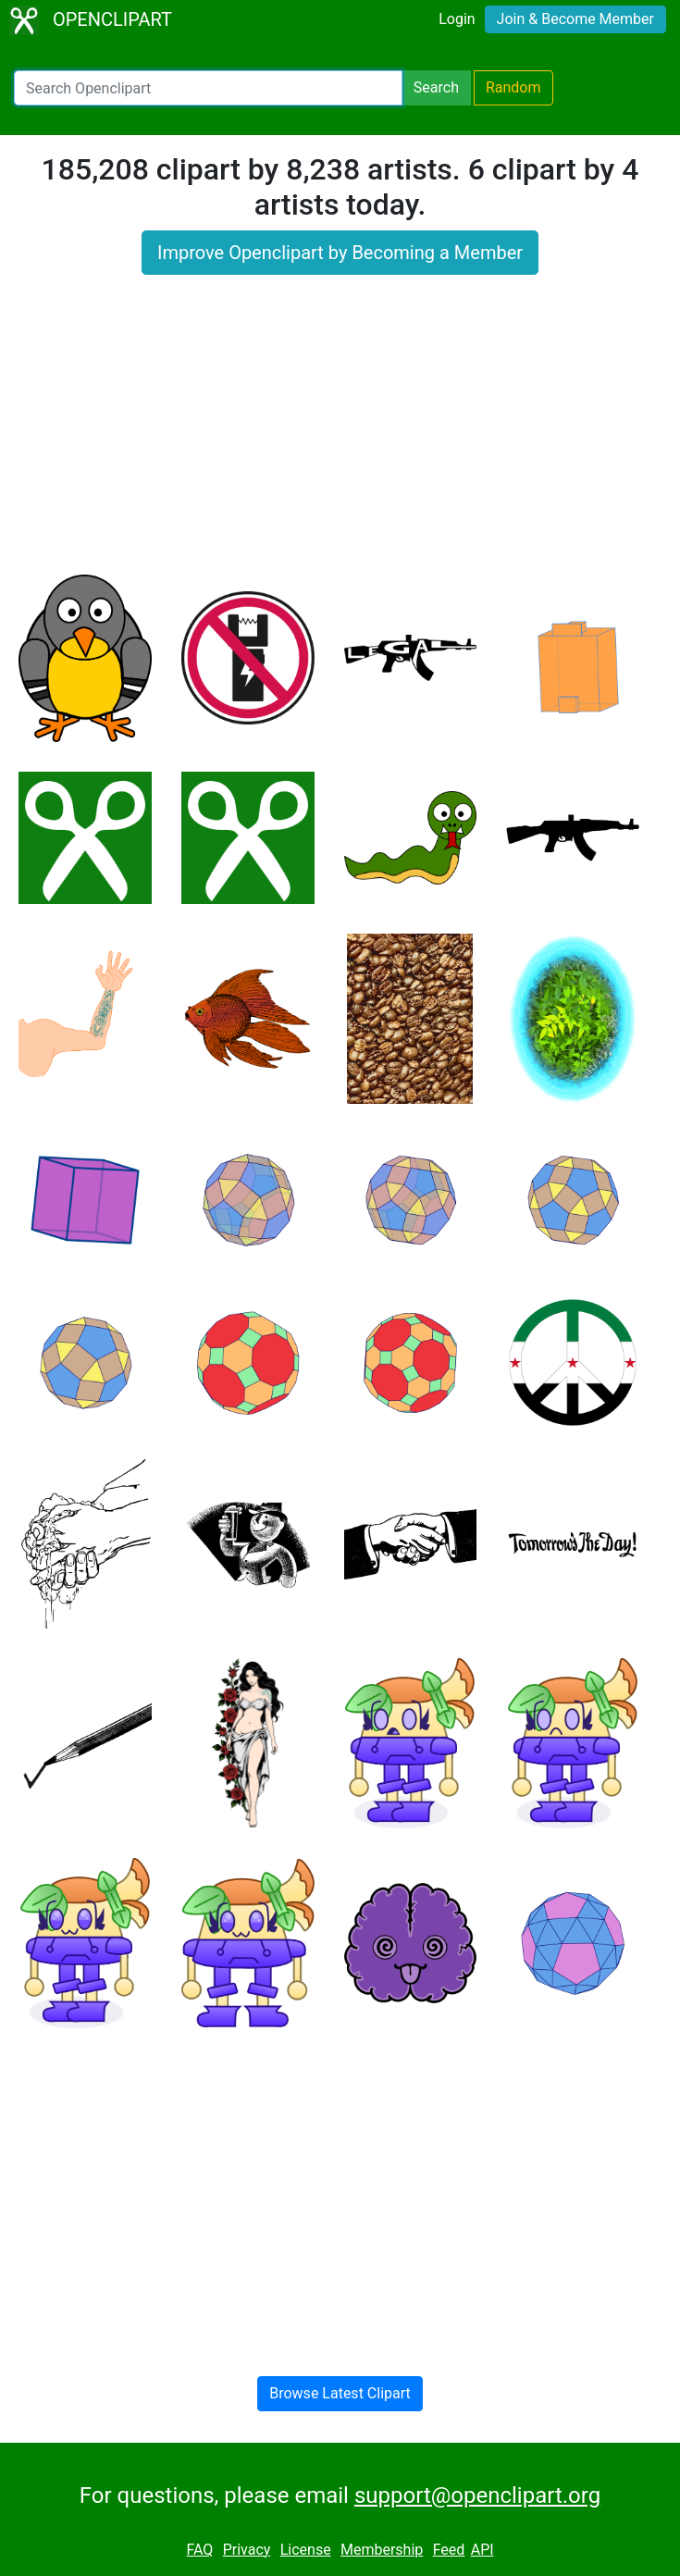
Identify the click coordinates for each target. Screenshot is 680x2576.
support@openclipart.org (477, 2495)
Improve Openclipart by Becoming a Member (340, 253)
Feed (449, 2549)
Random (513, 87)
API (482, 2549)
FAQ (199, 2549)
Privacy (247, 2549)
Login (457, 19)
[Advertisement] (340, 435)
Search (436, 87)
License (305, 2549)
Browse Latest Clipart (340, 2393)
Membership (381, 2549)
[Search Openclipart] (208, 87)
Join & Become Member (575, 19)
